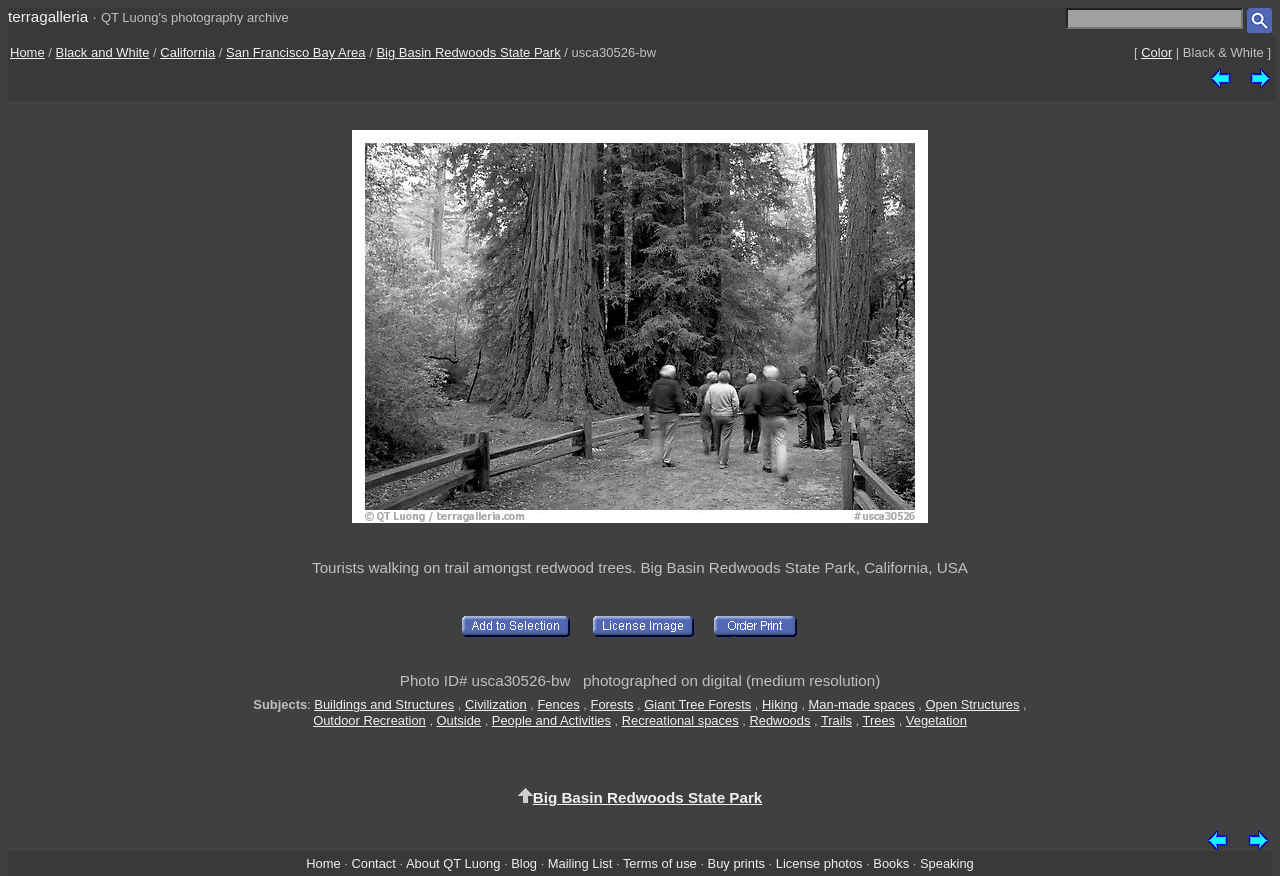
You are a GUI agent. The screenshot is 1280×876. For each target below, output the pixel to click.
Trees (879, 720)
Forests (612, 704)
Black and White (103, 52)
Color (1156, 52)
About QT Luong (453, 863)
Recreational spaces (680, 720)
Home (27, 52)
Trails (836, 720)
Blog (524, 863)
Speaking (947, 863)
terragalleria (48, 16)
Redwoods (779, 720)
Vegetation (936, 720)
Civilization (496, 704)
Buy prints (736, 863)
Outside (459, 720)
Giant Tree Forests (697, 704)
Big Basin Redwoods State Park (468, 52)
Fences (558, 704)
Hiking (780, 704)
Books (891, 863)
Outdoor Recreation (369, 720)
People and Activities (551, 720)
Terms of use (660, 863)
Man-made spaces (862, 704)
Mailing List (580, 863)
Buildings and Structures (384, 704)
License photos (819, 863)
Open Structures (973, 704)
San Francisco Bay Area (295, 52)
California (187, 52)
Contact (373, 863)
